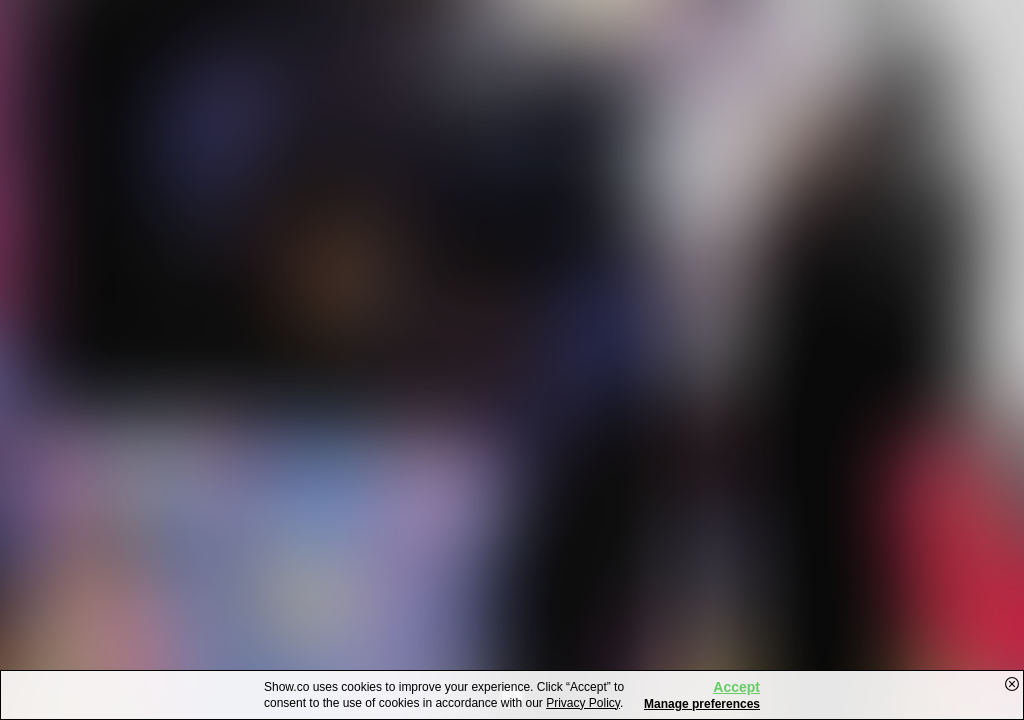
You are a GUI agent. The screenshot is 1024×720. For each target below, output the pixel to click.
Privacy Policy (583, 703)
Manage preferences (702, 704)
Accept (736, 687)
